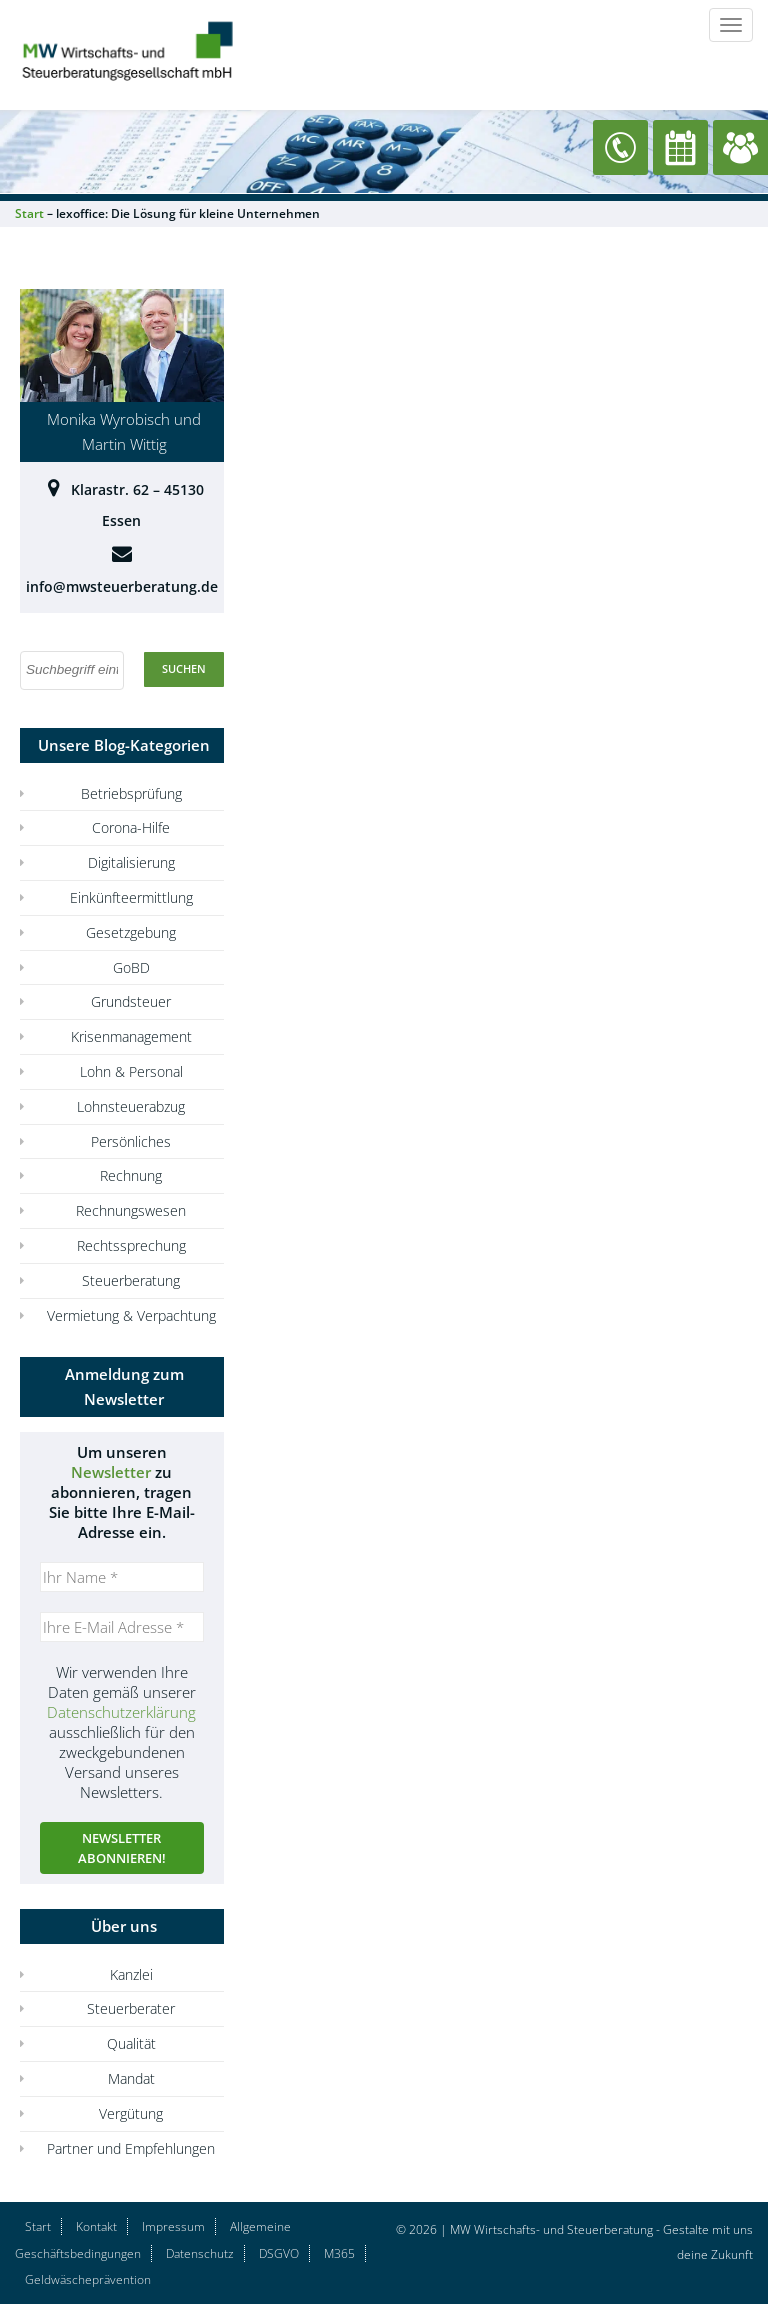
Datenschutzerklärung (121, 1712)
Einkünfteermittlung (131, 897)
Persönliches (131, 1141)
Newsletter (111, 1472)
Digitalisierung (131, 862)
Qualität (131, 2043)
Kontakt (96, 2226)
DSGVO (279, 2253)
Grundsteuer (131, 1001)
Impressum (173, 2226)
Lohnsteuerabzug (131, 1106)
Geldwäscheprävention (88, 2279)
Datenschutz (200, 2253)
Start (38, 2226)
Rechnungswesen (131, 1210)
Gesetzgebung (131, 932)
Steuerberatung (131, 1280)
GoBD (131, 967)
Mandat (131, 2078)
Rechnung (131, 1175)
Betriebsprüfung (131, 793)
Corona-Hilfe (131, 827)
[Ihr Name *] (122, 1577)
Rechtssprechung (131, 1245)
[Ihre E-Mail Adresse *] (122, 1627)
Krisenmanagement (131, 1036)
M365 (339, 2253)
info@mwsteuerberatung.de (122, 586)
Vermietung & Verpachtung (131, 1315)
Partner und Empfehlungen (131, 2148)
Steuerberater (131, 2008)
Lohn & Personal (131, 1071)
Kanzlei (131, 1974)
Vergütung (131, 2113)
